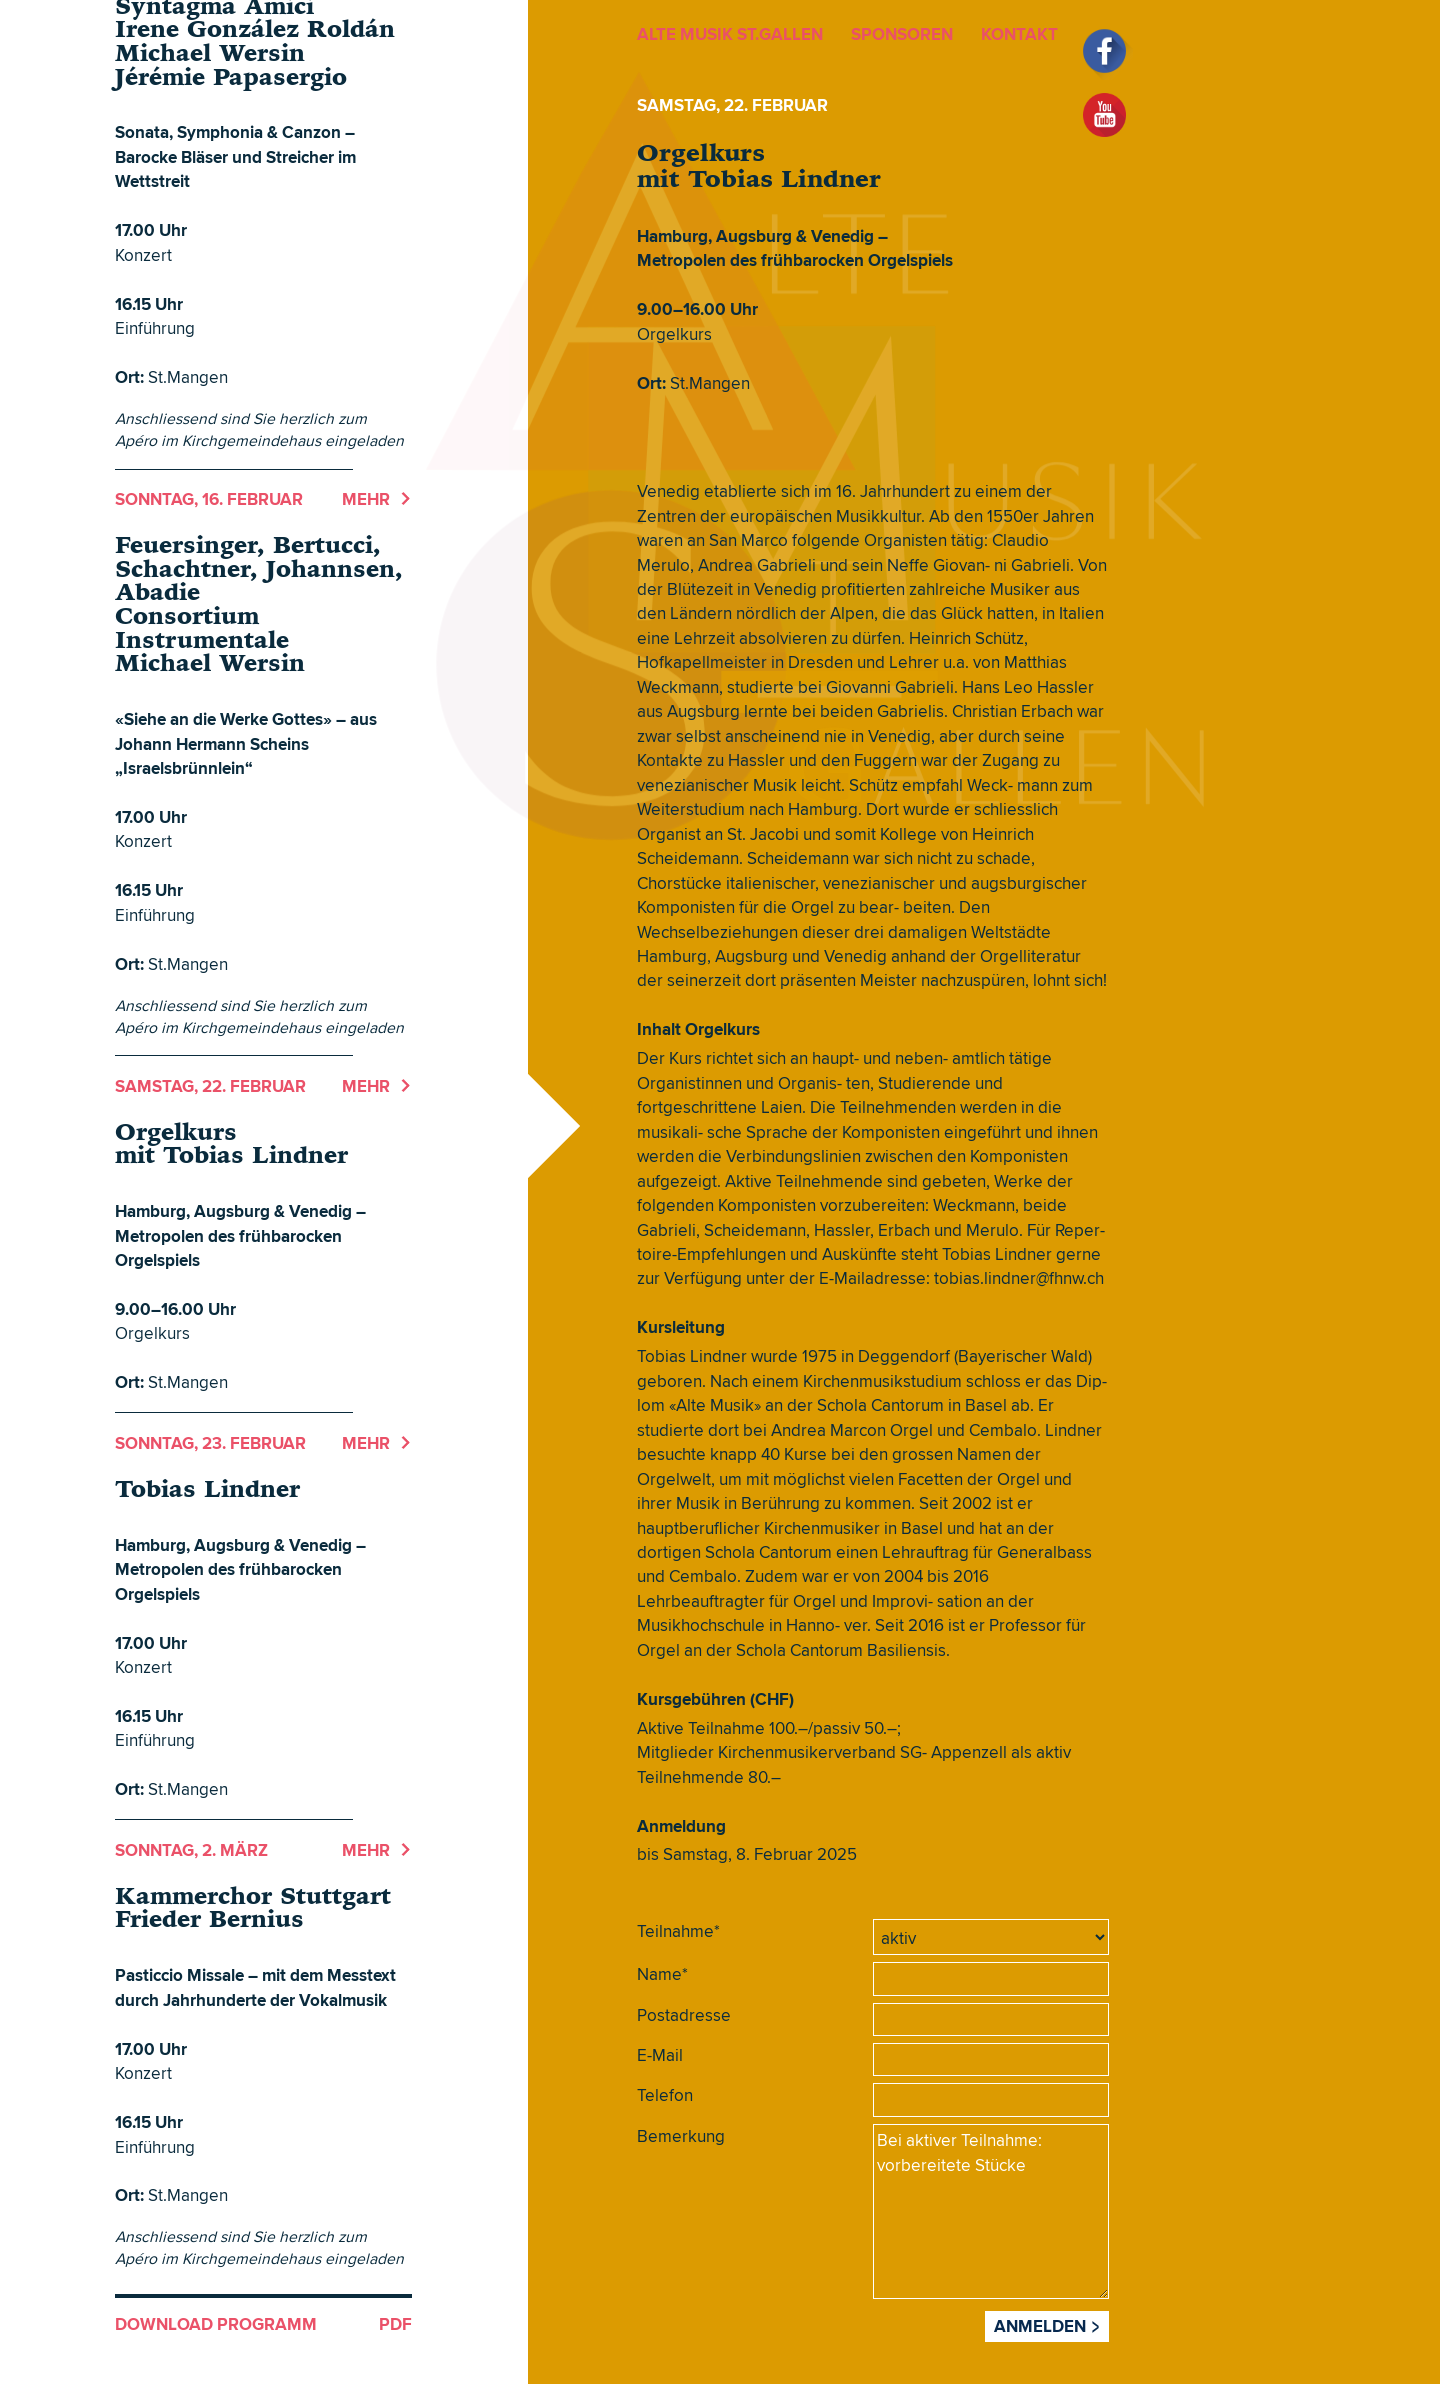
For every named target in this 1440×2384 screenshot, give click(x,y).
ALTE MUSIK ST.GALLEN (730, 34)
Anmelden (1040, 2326)
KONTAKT (1019, 34)
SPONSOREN (902, 34)
